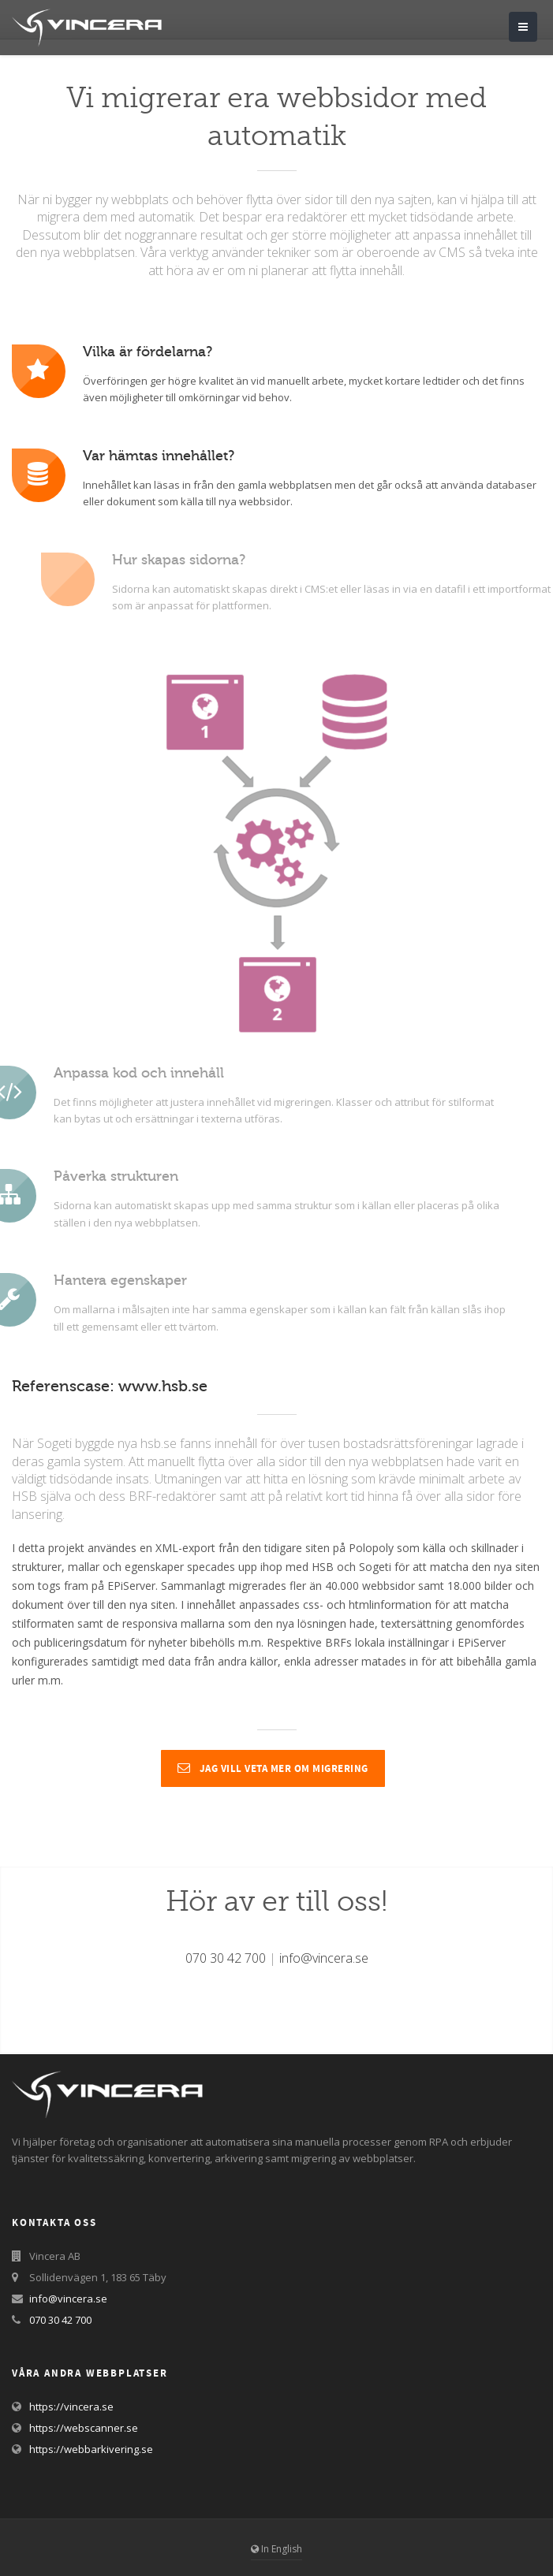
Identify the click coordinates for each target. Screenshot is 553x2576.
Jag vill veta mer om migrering (272, 1769)
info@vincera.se (323, 1958)
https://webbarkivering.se (91, 2449)
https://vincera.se (71, 2406)
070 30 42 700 (225, 1958)
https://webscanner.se (83, 2428)
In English (276, 2549)
